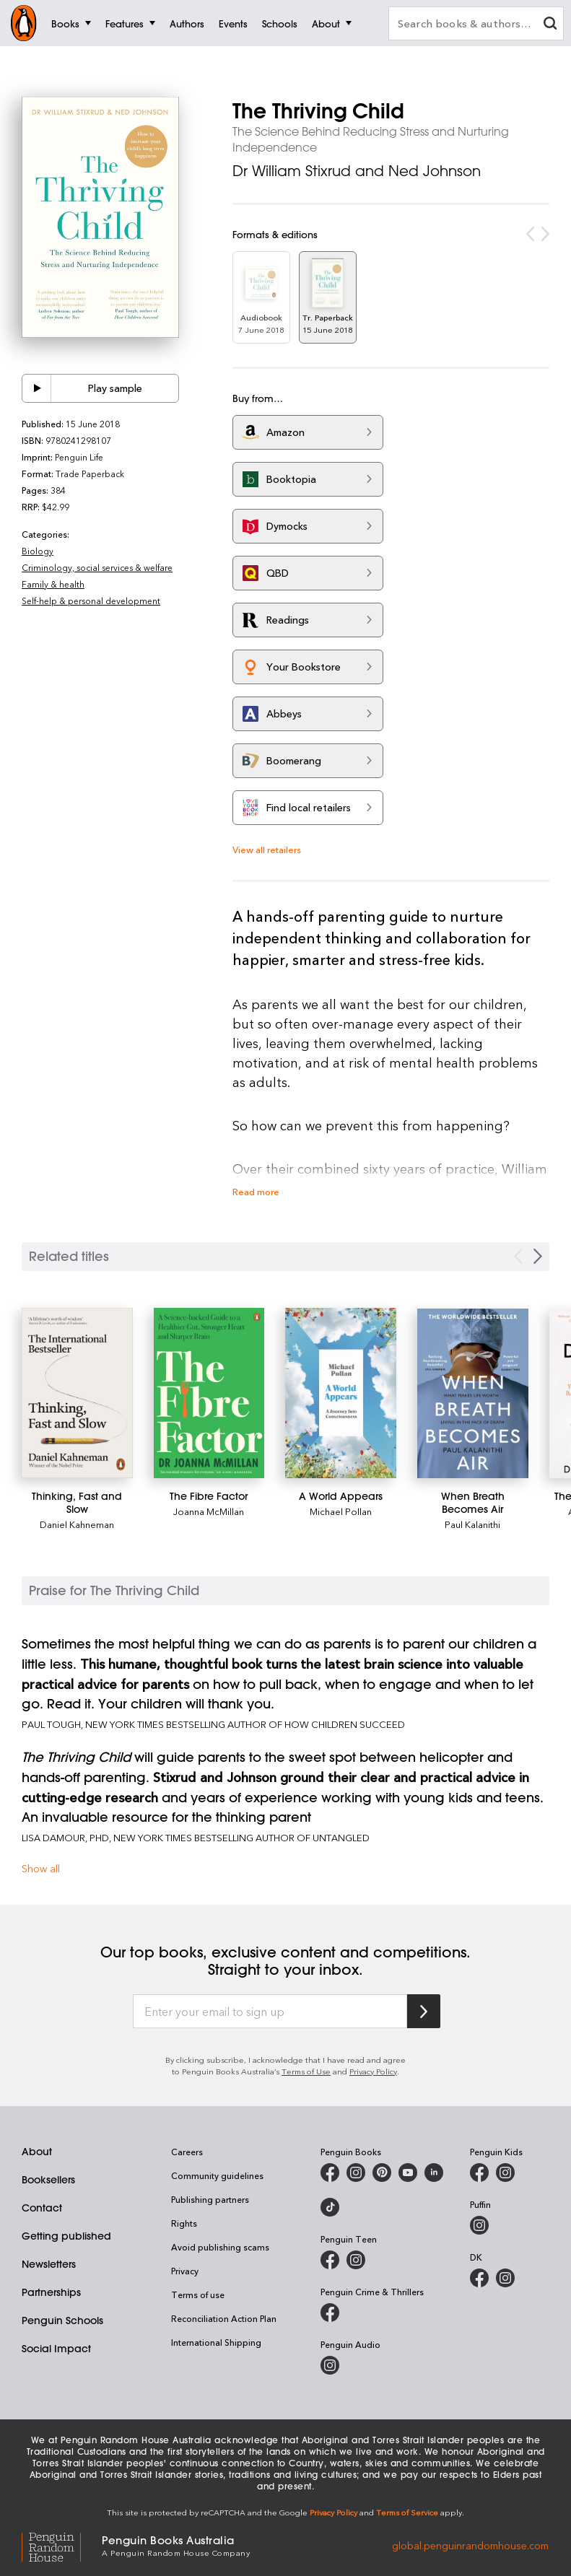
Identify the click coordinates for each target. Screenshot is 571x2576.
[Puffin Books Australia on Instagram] (479, 2225)
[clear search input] (550, 25)
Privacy (185, 2270)
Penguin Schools (62, 2320)
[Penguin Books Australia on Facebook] (330, 2172)
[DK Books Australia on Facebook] (479, 2278)
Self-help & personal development (91, 600)
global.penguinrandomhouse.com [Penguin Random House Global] (470, 2544)
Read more (255, 1191)
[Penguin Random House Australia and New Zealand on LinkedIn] (433, 2172)
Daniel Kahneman (77, 1524)
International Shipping (216, 2342)
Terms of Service (407, 2512)
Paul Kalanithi (472, 1524)
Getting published (66, 2236)
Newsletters (49, 2264)
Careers (187, 2151)
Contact (42, 2207)
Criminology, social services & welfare (97, 567)
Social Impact (56, 2348)
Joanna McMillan (208, 1511)
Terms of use (198, 2294)
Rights (184, 2223)
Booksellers (48, 2179)
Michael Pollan (341, 1511)
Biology (37, 550)
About (37, 2151)
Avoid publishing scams (220, 2246)
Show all (41, 1868)
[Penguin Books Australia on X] (381, 2172)
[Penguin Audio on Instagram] (330, 2365)
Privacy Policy (373, 2071)
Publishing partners (210, 2199)
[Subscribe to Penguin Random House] (423, 2011)
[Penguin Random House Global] (62, 2544)
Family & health (53, 583)
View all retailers (266, 849)
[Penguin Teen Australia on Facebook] (330, 2259)
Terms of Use (306, 2071)
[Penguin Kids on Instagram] (505, 2172)
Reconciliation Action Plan (223, 2318)
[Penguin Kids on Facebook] (479, 2172)
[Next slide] (537, 1256)
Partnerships (51, 2292)
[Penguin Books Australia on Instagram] (355, 2172)
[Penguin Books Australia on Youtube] (407, 2172)
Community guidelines (217, 2175)
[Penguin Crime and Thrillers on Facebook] (330, 2312)
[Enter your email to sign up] (270, 2011)
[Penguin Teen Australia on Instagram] (355, 2259)
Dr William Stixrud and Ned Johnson (356, 171)
